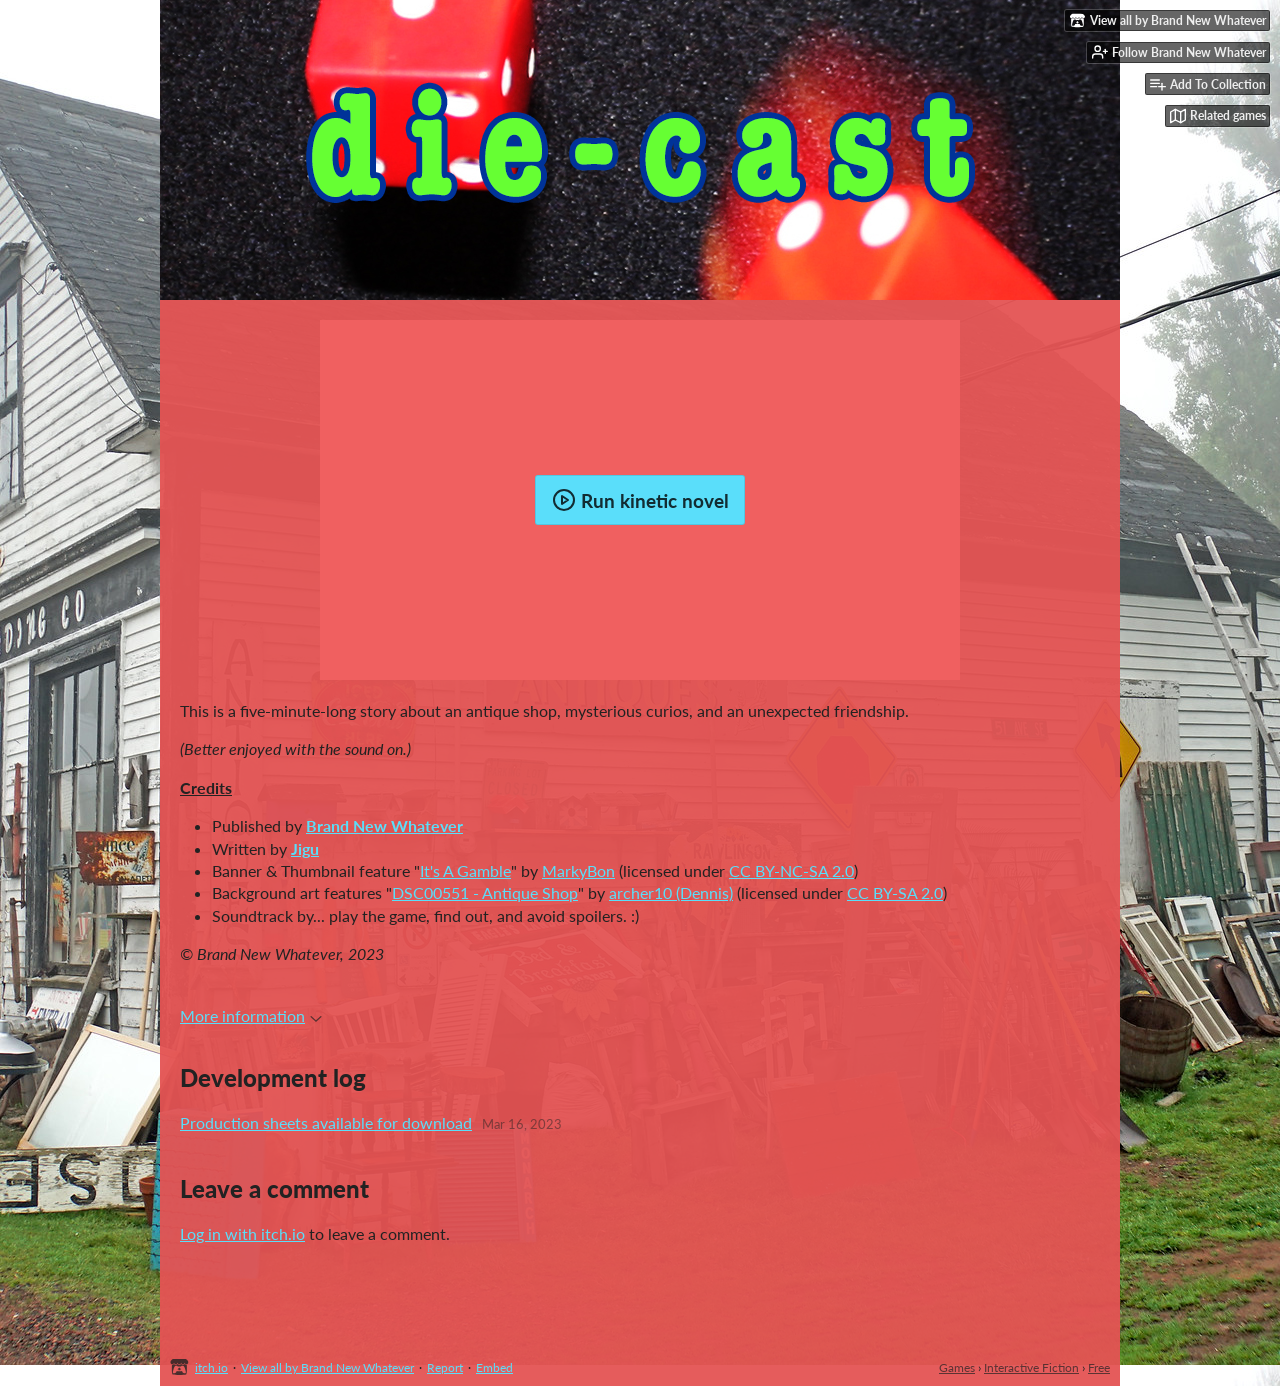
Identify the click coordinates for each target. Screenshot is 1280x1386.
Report (445, 1367)
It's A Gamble (465, 870)
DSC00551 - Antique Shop (485, 892)
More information (251, 1015)
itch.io (211, 1367)
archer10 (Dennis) (671, 892)
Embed (494, 1367)
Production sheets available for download (326, 1122)
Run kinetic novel (640, 500)
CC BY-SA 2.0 (895, 892)
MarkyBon (578, 870)
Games (957, 1367)
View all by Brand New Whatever (327, 1367)
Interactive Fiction (1031, 1367)
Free (1099, 1367)
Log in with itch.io (242, 1233)
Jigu (305, 848)
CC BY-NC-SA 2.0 (791, 870)
